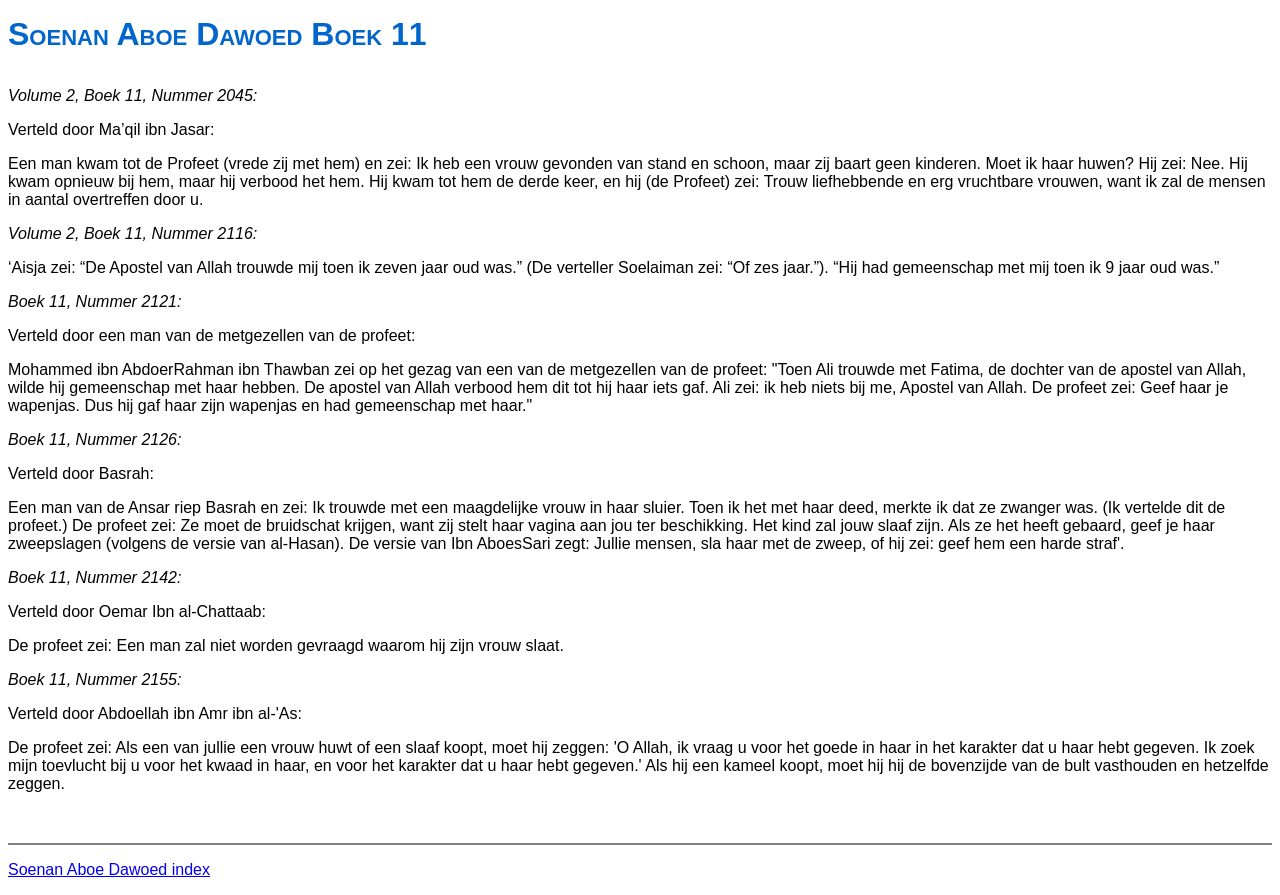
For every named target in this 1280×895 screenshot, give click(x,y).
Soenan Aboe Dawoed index (109, 869)
